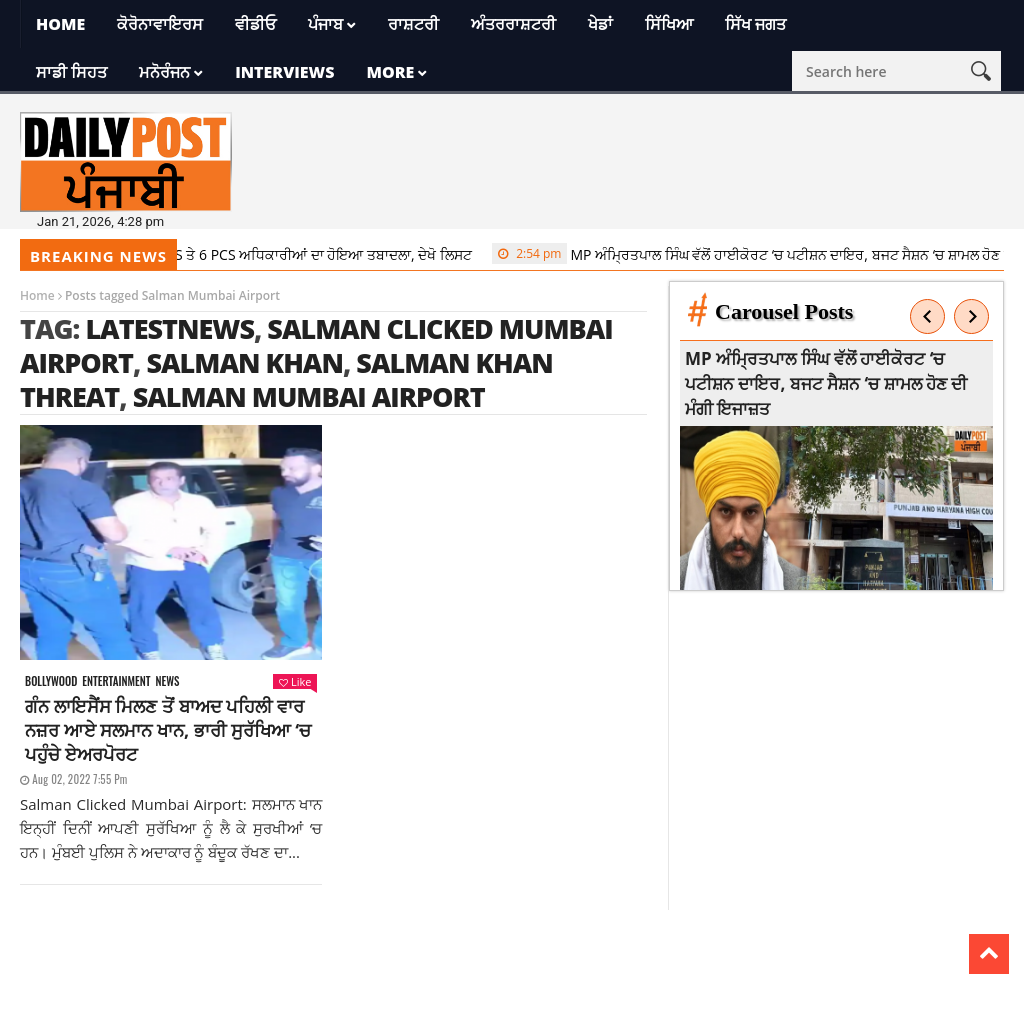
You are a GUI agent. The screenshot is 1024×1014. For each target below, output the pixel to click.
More (390, 72)
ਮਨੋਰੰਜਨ (164, 72)
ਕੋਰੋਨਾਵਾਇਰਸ (160, 24)
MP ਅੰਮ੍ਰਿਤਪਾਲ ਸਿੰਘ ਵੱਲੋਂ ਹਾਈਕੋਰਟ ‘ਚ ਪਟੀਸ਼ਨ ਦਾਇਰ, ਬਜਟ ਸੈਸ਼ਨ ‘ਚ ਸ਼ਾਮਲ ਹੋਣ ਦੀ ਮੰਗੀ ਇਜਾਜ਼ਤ (829, 383)
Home (60, 24)
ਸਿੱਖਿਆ (669, 24)
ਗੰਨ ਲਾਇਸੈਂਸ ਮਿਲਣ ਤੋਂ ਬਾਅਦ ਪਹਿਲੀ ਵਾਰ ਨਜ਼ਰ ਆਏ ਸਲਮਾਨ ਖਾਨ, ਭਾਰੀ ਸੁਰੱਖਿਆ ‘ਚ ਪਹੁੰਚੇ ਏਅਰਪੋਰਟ (168, 730)
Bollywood (51, 681)
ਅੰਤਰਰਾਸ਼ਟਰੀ (513, 24)
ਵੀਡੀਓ (255, 24)
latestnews (169, 328)
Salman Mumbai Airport (309, 396)
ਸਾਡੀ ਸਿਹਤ (71, 72)
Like (295, 681)
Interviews (284, 72)
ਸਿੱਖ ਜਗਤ (755, 24)
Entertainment (116, 681)
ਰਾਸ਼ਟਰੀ (413, 24)
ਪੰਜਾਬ (325, 24)
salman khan (244, 362)
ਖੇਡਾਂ (600, 24)
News (167, 681)
